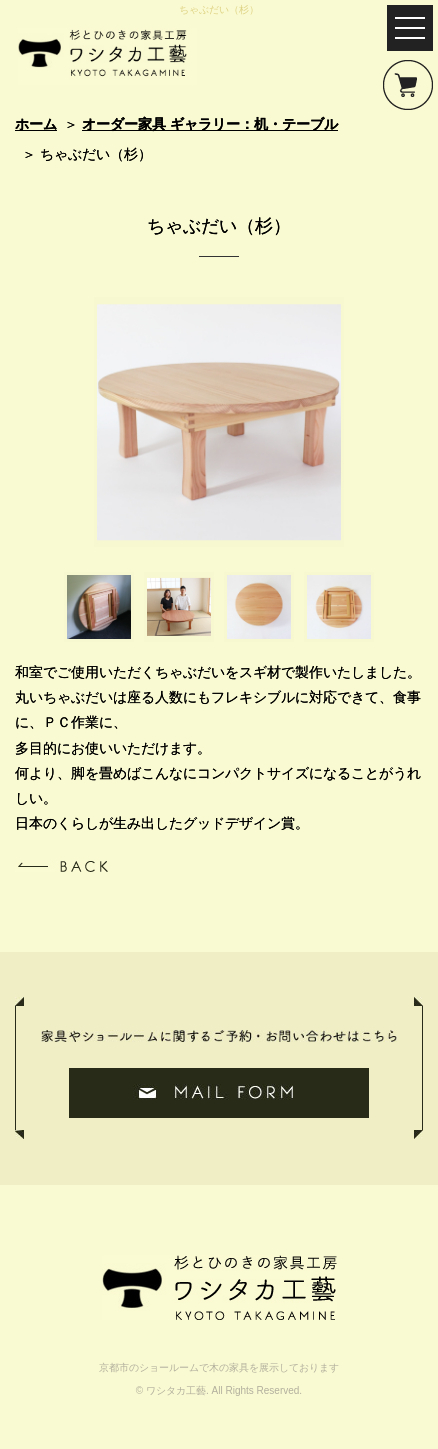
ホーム (36, 124)
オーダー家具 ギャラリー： (210, 124)
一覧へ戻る (61, 866)
